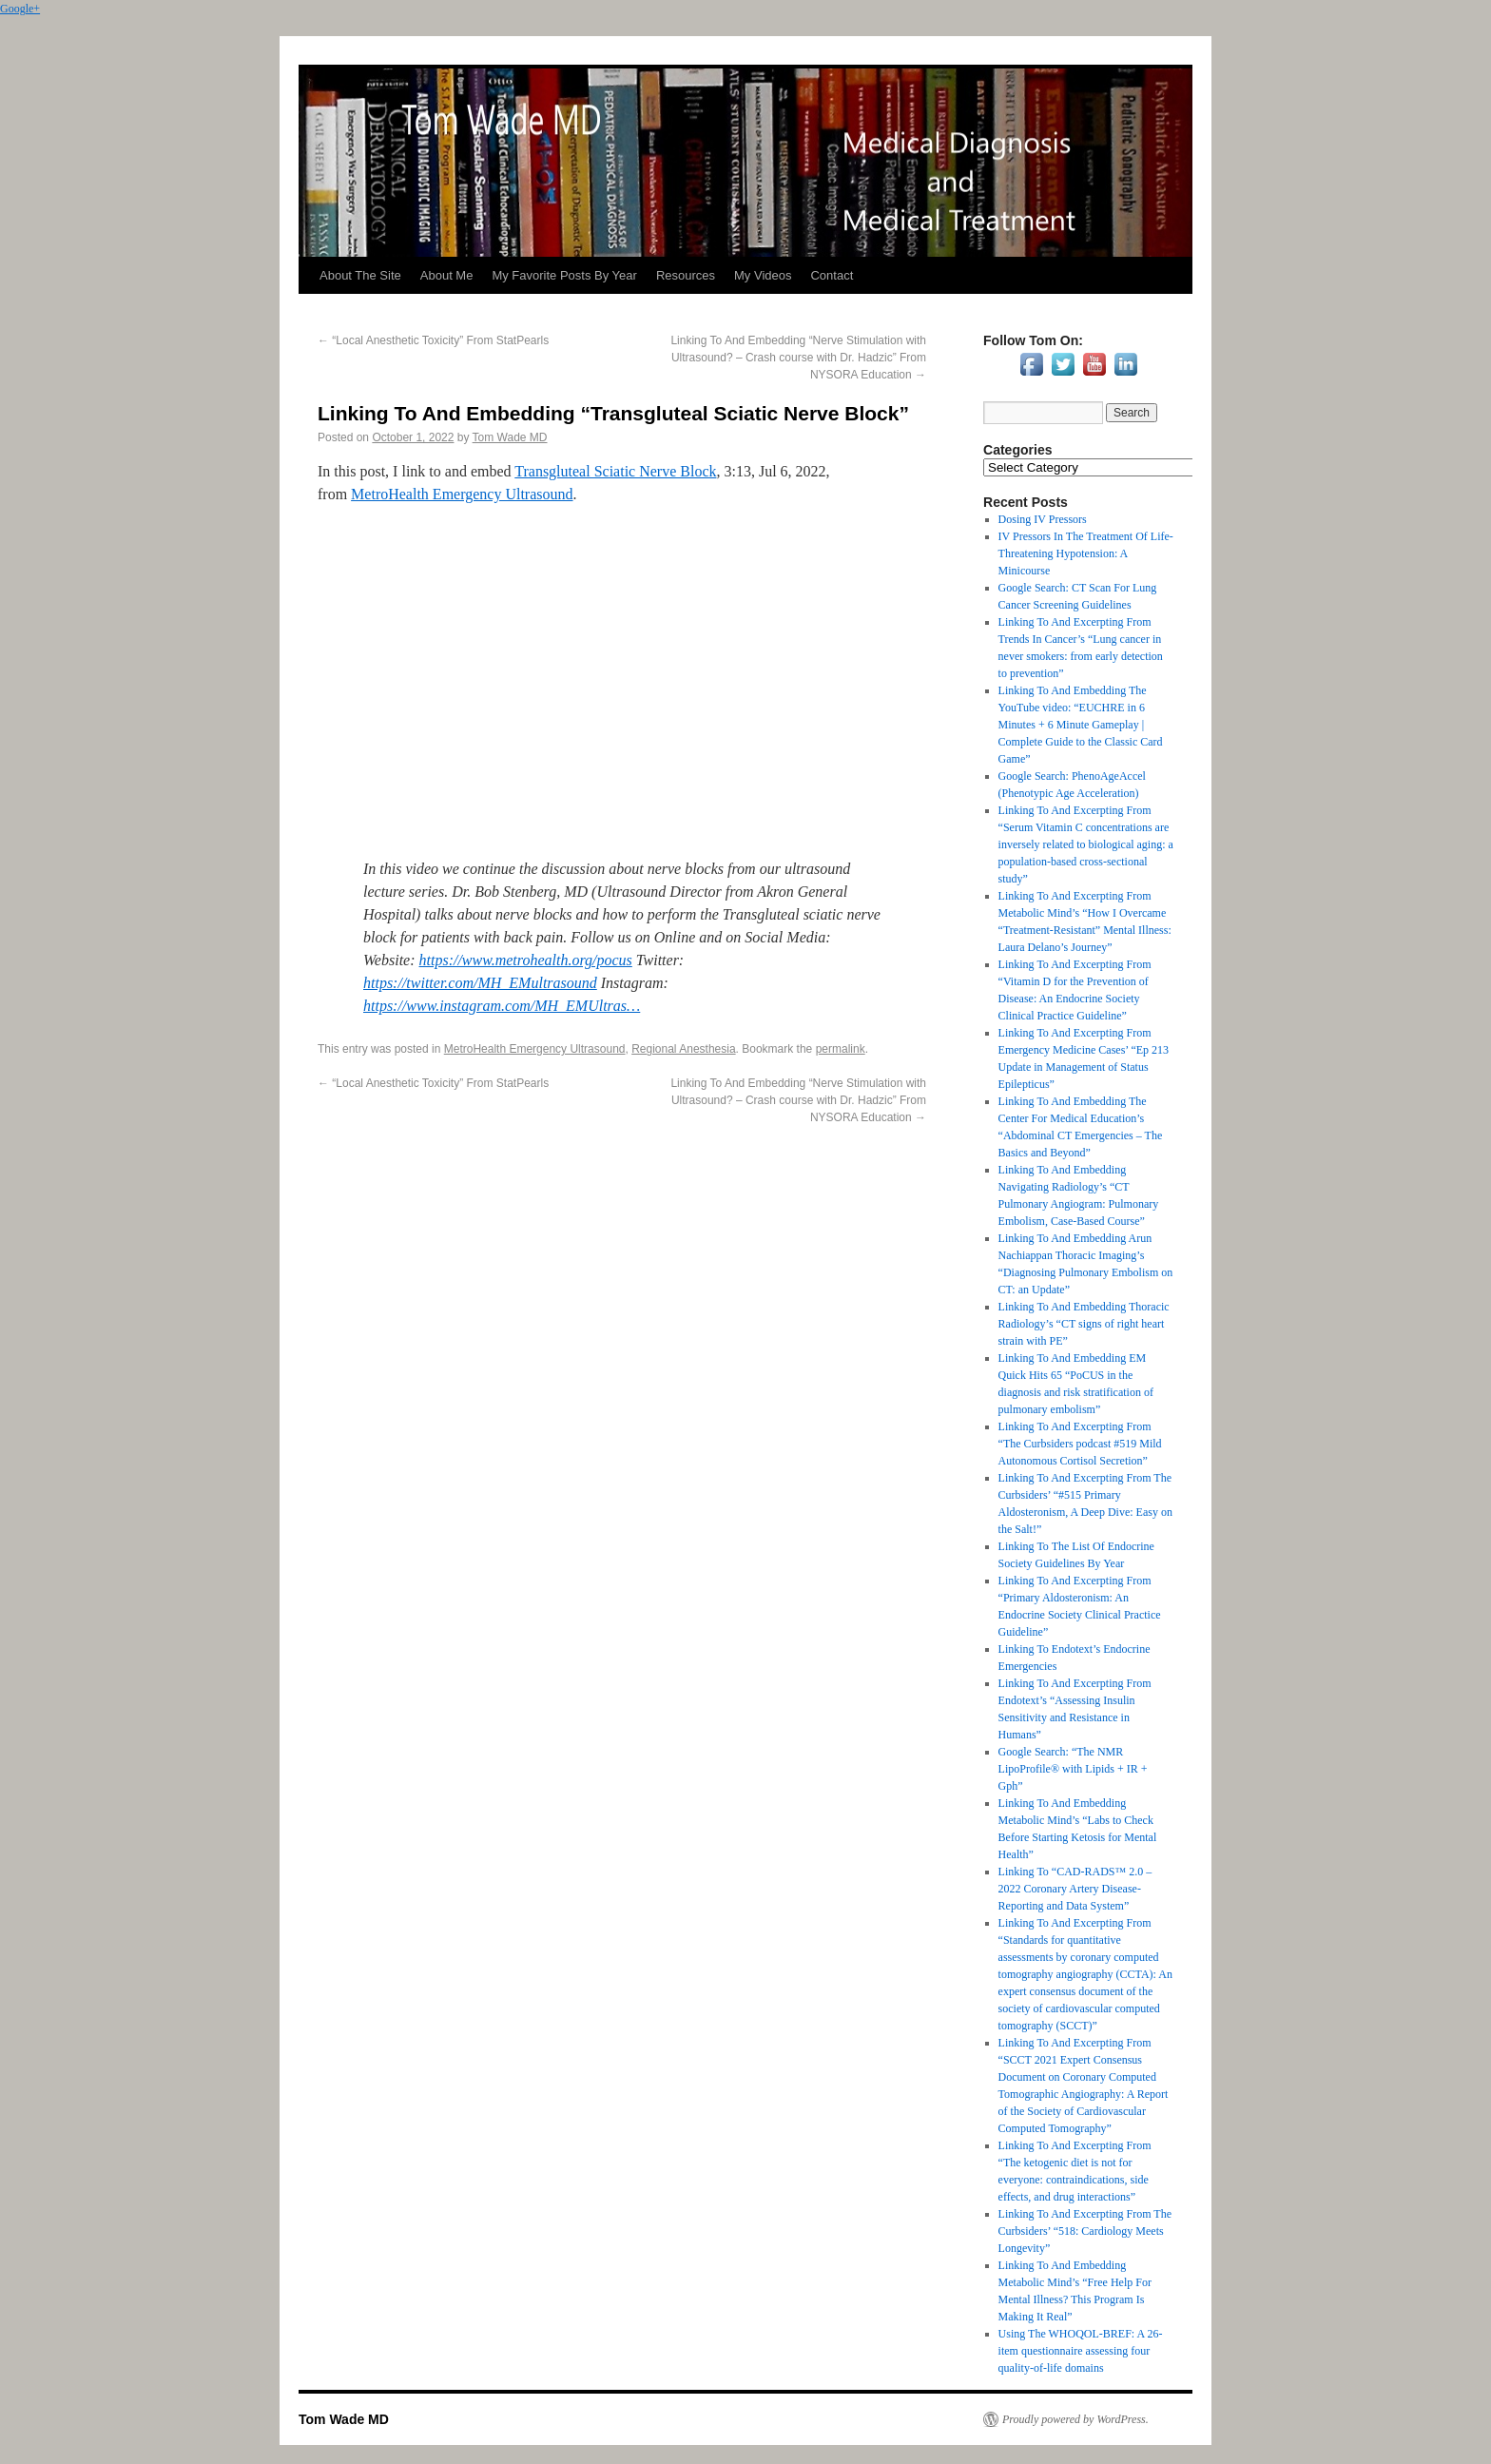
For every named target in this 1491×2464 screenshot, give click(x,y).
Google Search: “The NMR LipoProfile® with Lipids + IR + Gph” (1073, 1769)
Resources (685, 275)
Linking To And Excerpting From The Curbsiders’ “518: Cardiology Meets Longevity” (1085, 2231)
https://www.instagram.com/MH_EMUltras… (501, 1006)
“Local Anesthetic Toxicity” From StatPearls (433, 340)
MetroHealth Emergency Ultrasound (461, 494)
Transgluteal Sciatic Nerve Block (615, 471)
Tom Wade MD (510, 437)
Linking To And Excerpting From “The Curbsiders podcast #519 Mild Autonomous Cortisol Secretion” (1080, 1443)
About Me (447, 275)
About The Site (360, 275)
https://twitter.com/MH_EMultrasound (480, 983)
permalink (840, 1049)
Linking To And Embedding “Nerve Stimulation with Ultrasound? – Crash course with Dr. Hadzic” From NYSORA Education (798, 357)
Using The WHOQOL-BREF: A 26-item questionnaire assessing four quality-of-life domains (1080, 2351)
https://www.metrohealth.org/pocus (525, 960)
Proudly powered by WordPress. (1075, 2419)
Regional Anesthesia (683, 1049)
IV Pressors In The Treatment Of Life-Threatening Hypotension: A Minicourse (1085, 553)
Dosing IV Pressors (1042, 519)
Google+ (20, 8)
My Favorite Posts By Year (564, 275)
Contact (831, 275)
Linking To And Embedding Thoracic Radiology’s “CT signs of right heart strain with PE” (1084, 1324)
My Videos (762, 275)
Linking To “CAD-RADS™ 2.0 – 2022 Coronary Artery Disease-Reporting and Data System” (1075, 1888)
